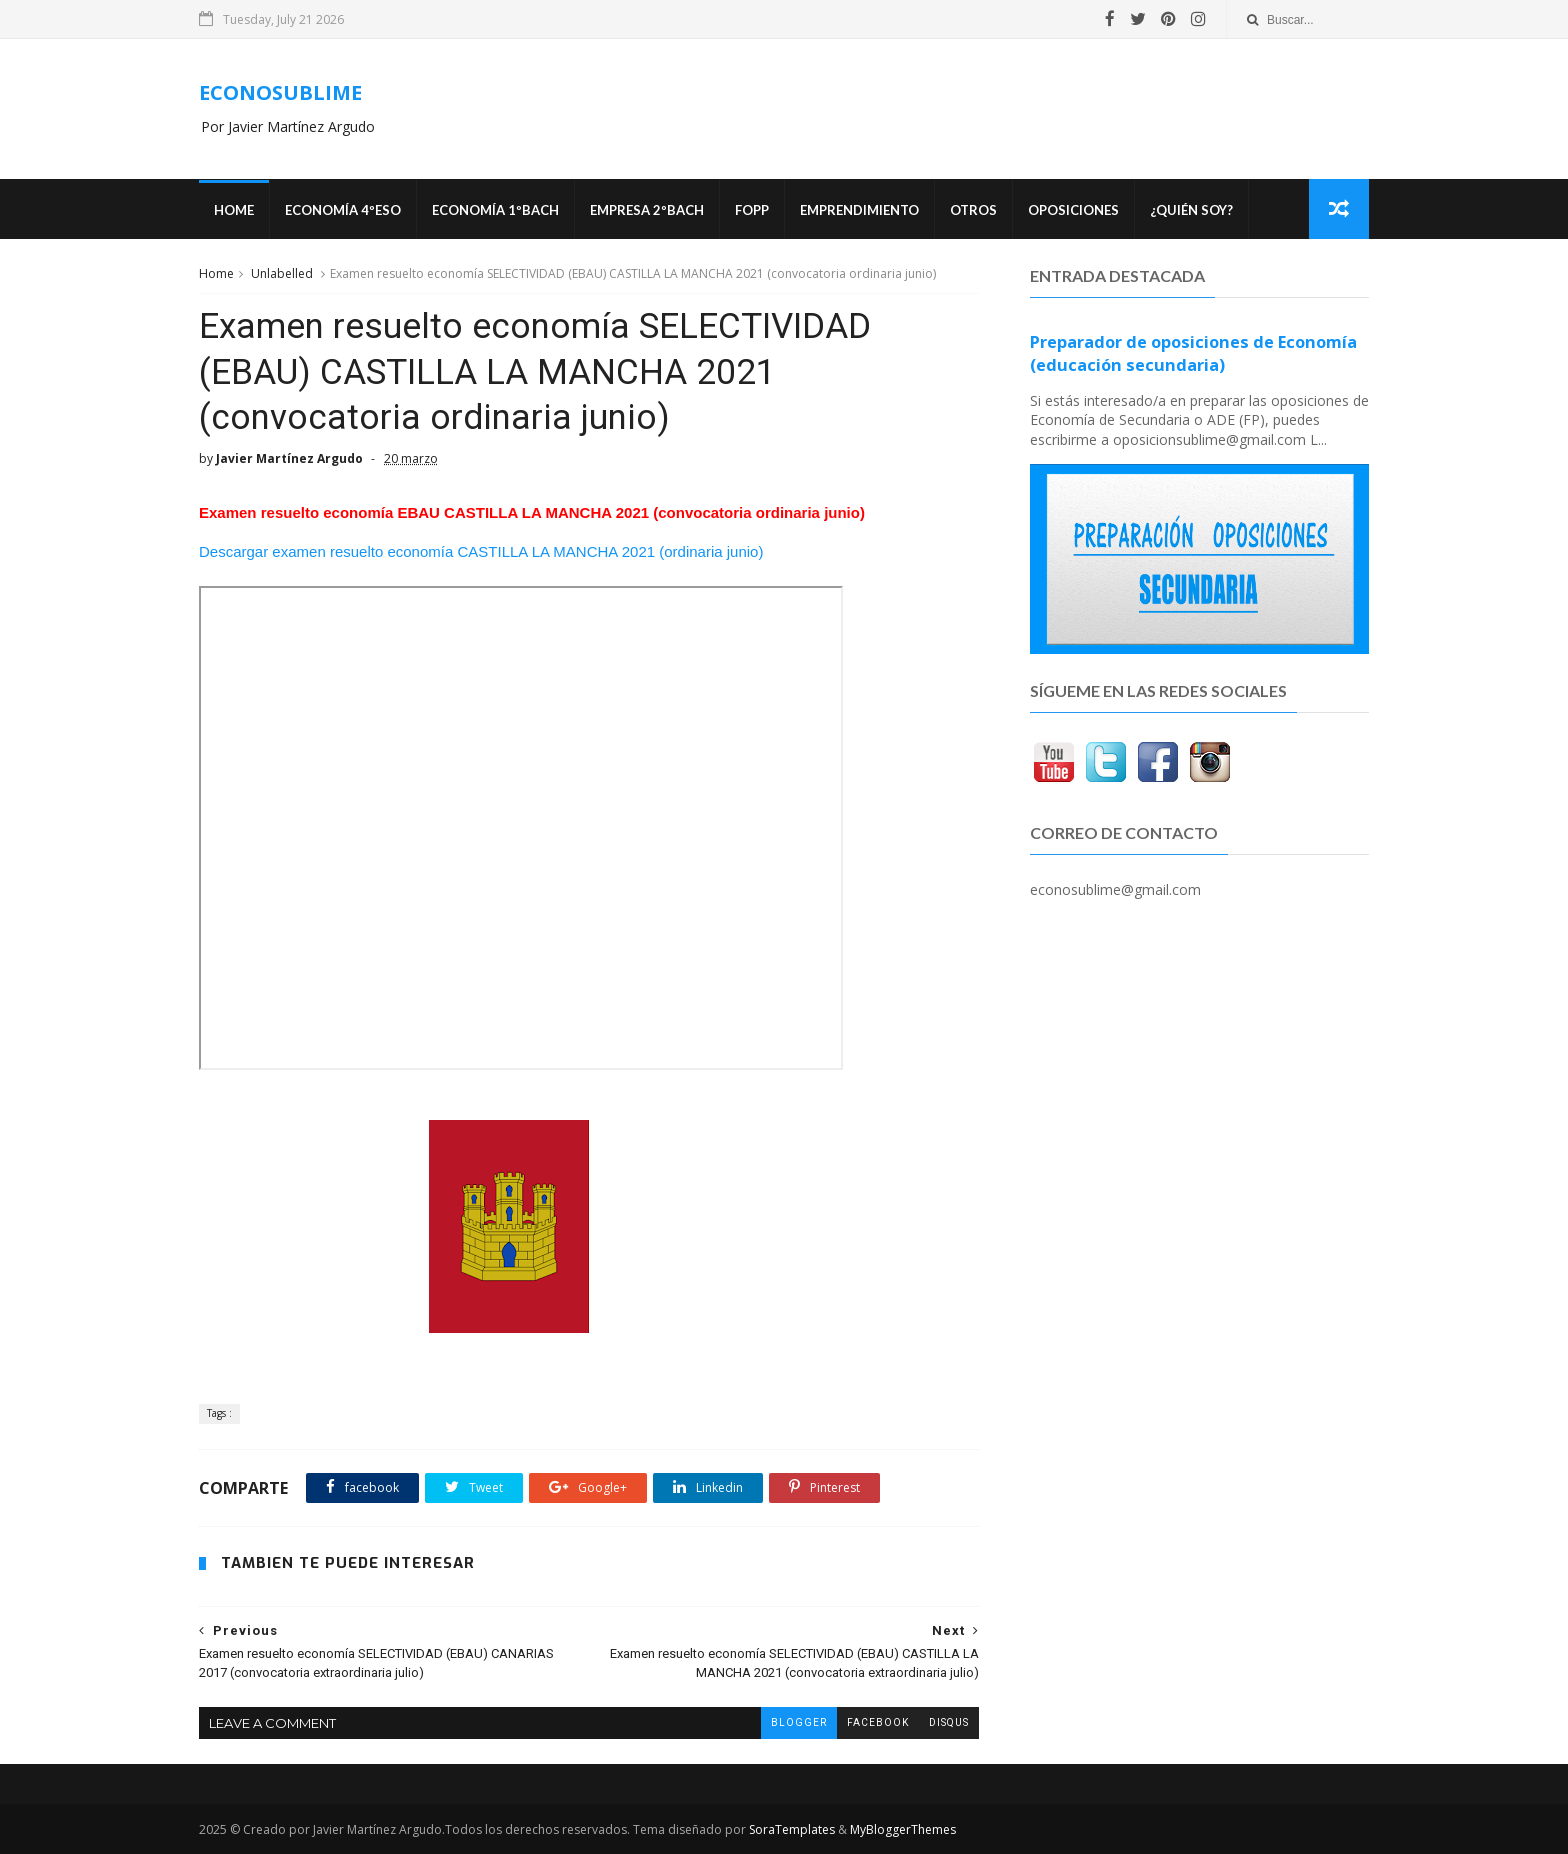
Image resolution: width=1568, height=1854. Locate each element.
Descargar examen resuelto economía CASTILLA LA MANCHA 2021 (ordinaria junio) (481, 551)
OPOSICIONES (1073, 210)
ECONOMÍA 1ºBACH (495, 210)
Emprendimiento (859, 210)
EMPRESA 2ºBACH (647, 210)
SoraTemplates (792, 1829)
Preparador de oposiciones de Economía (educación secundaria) (1193, 353)
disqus (949, 1722)
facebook (878, 1722)
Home (234, 210)
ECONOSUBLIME (280, 92)
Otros (973, 210)
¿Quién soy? (1191, 210)
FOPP (752, 210)
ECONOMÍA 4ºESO (343, 210)
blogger (799, 1722)
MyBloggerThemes (903, 1829)
